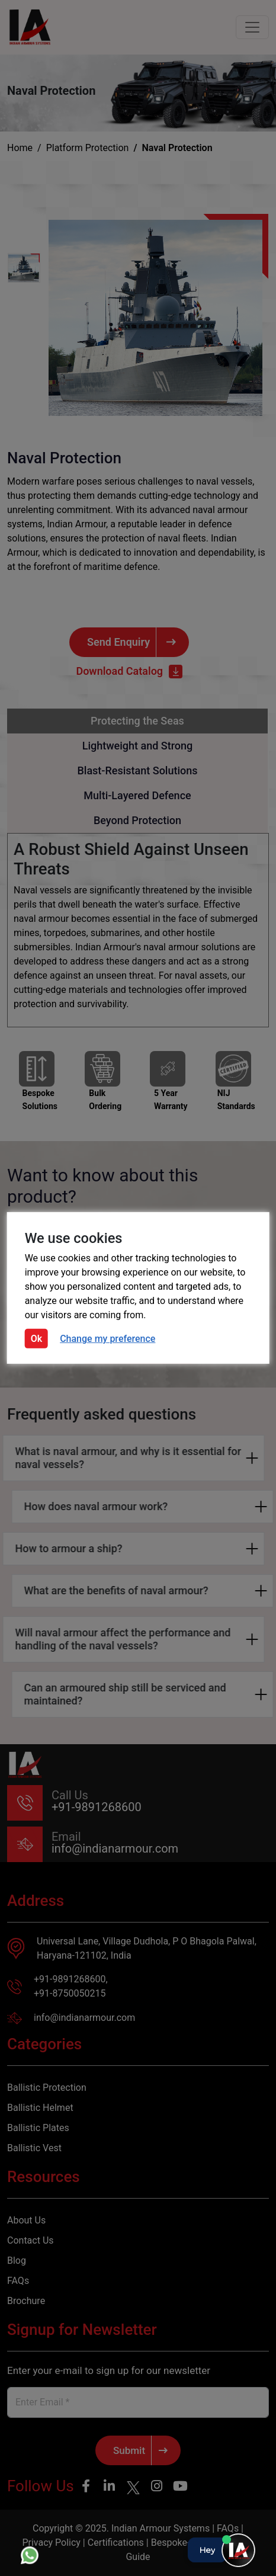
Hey (207, 2550)
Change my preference (107, 1338)
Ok (36, 1338)
